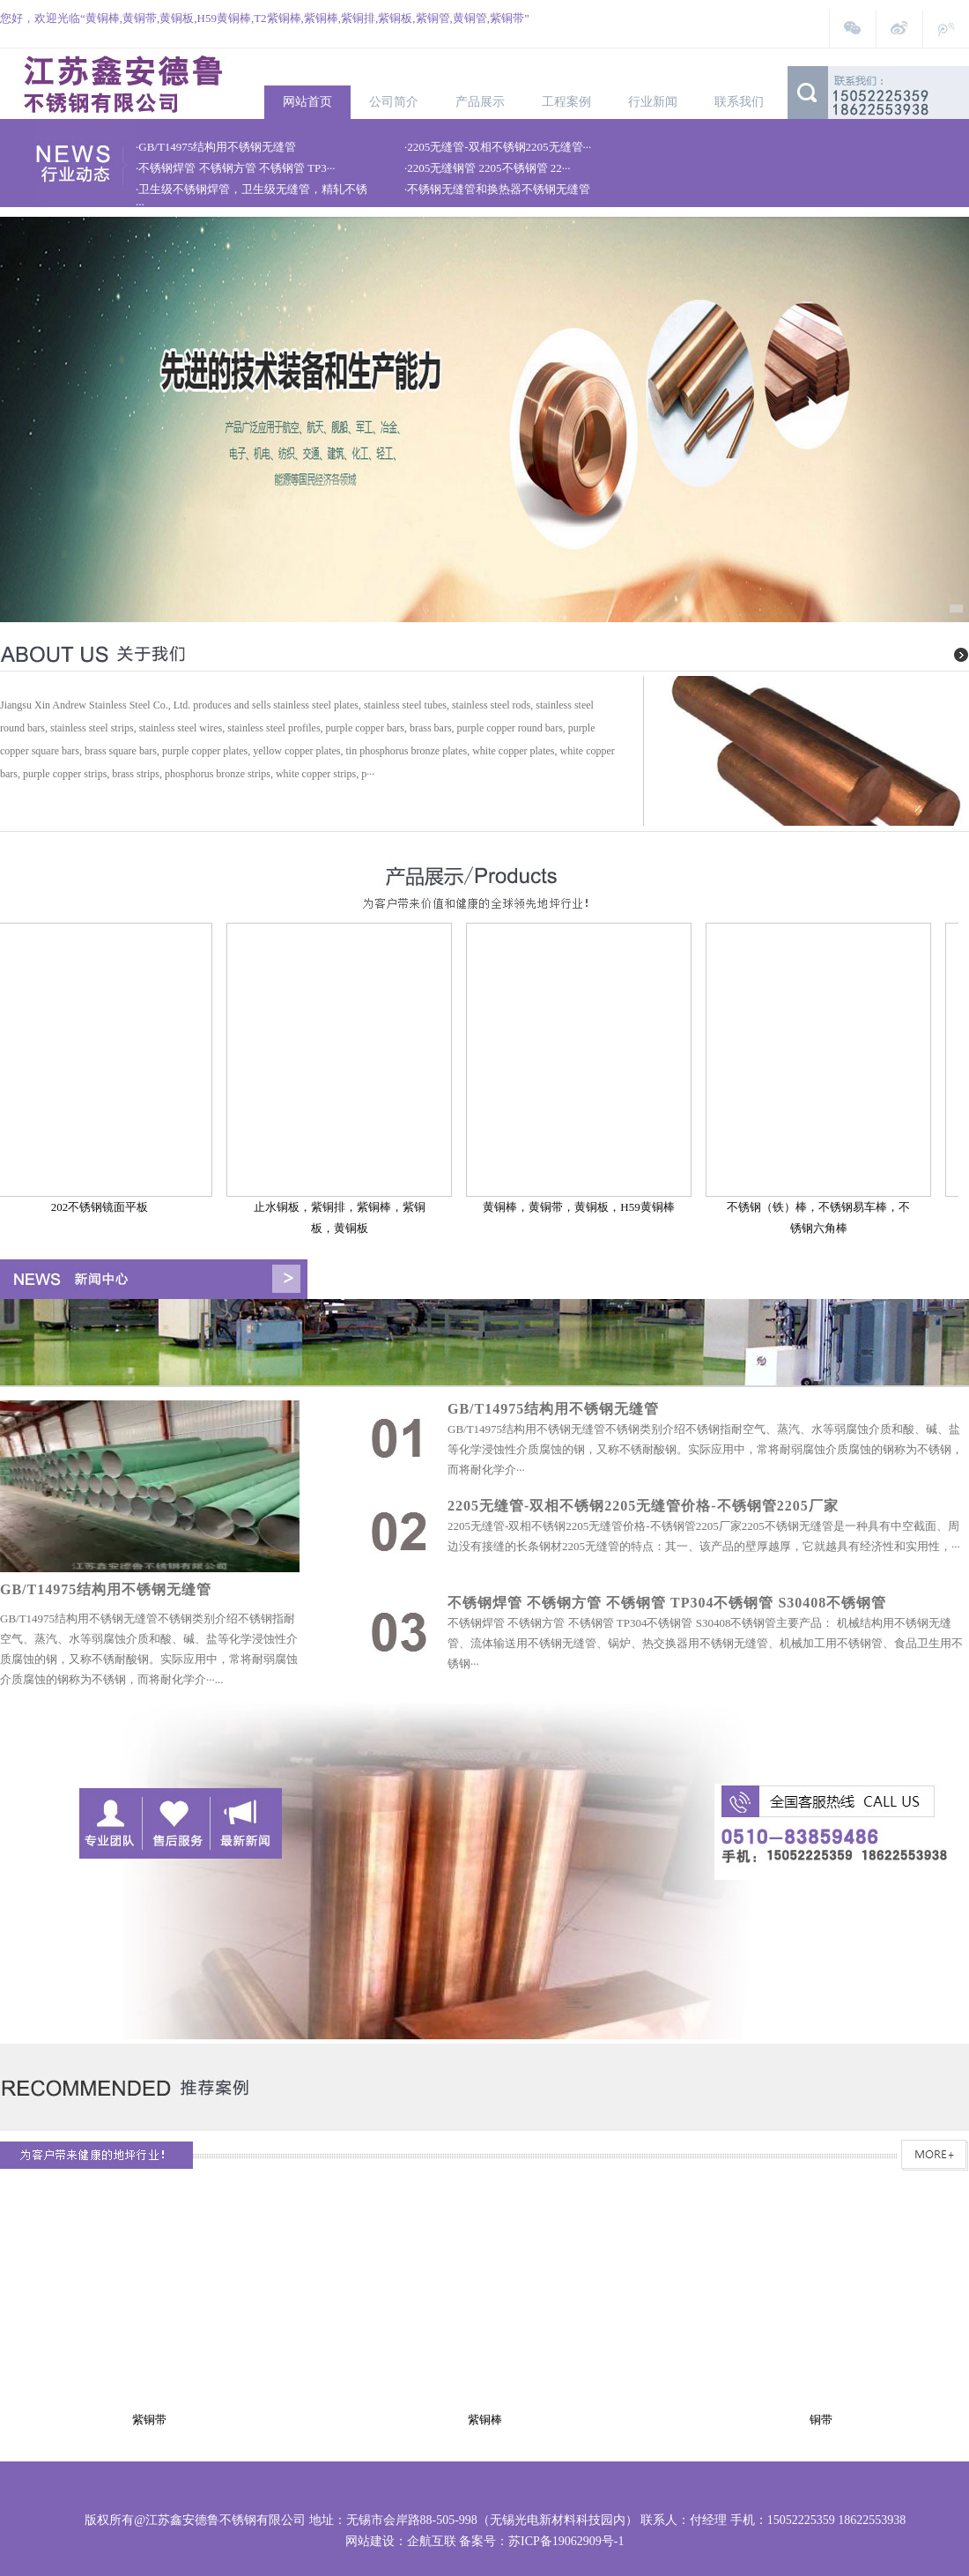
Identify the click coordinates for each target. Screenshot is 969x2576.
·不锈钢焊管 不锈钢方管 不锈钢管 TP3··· (235, 167)
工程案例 (566, 101)
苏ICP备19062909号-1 (566, 2541)
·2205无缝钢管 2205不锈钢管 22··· (487, 167)
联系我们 (739, 101)
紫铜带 (152, 2419)
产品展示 (480, 101)
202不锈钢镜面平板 (103, 1207)
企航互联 (431, 2541)
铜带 (823, 2419)
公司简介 (393, 101)
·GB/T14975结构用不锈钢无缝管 (216, 146)
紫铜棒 (487, 2419)
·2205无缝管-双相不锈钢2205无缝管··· (497, 146)
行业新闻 (652, 101)
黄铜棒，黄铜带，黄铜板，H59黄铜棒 (581, 1207)
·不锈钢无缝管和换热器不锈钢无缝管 (497, 189)
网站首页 (307, 101)
